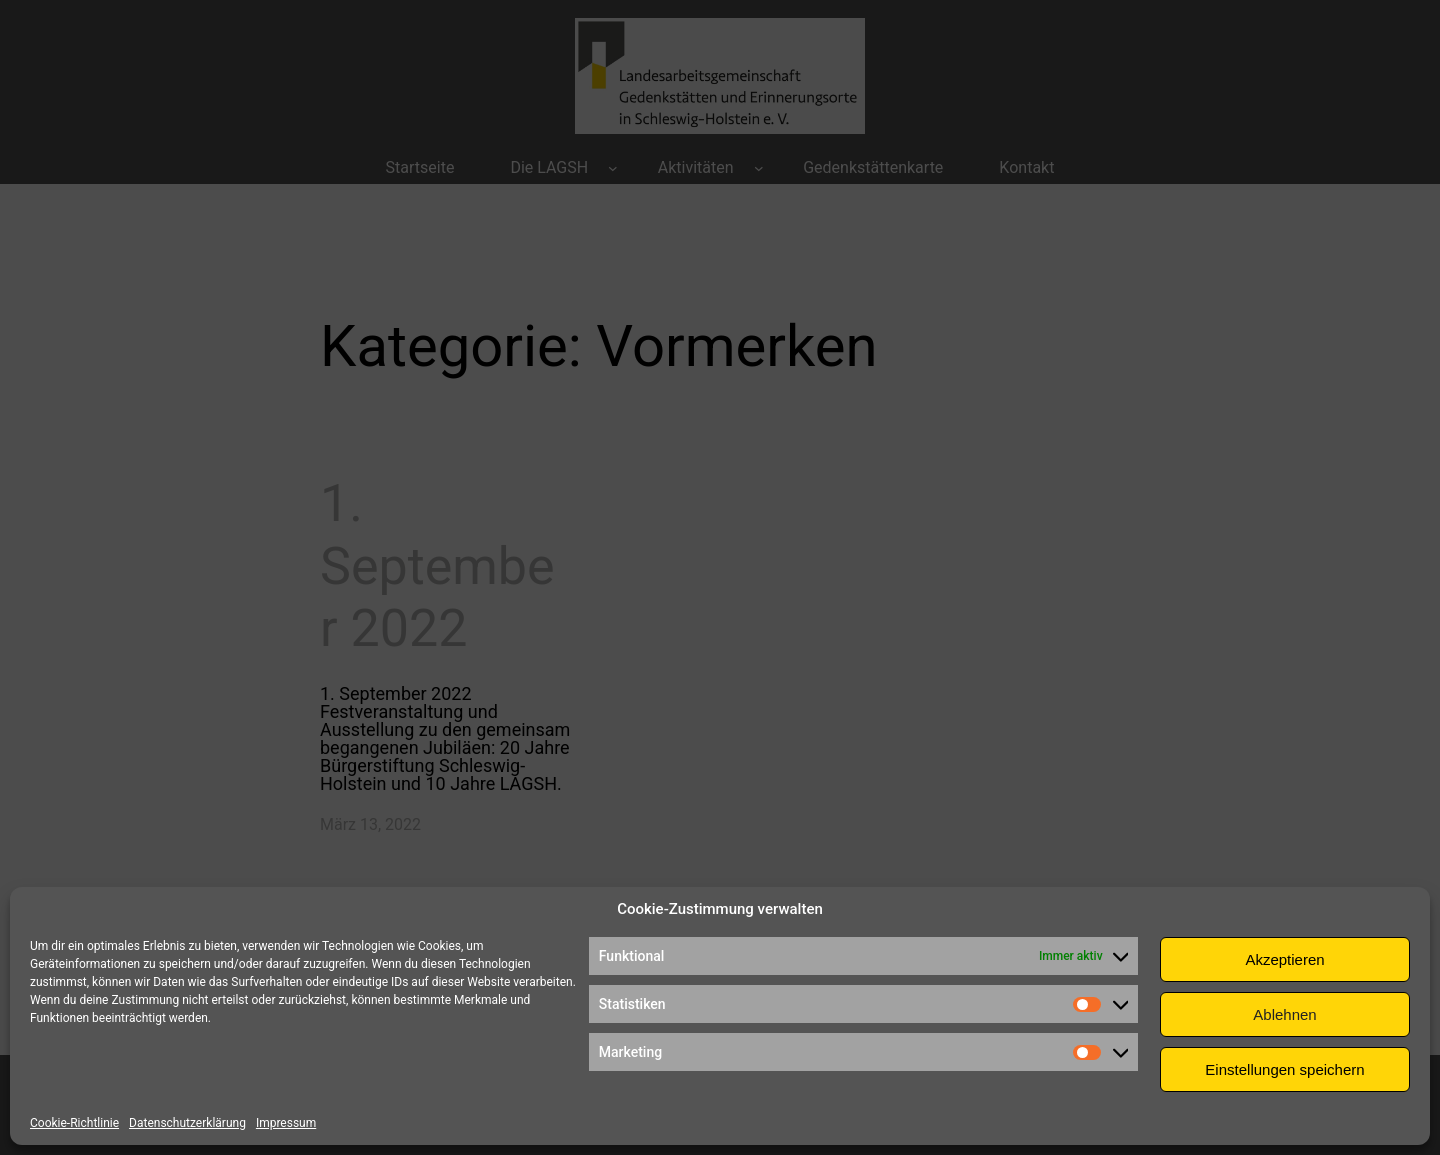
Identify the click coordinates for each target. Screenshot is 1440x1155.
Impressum (286, 1123)
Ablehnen (1284, 1014)
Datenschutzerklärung (187, 1123)
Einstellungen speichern (1284, 1069)
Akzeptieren (1284, 959)
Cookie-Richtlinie (74, 1123)
